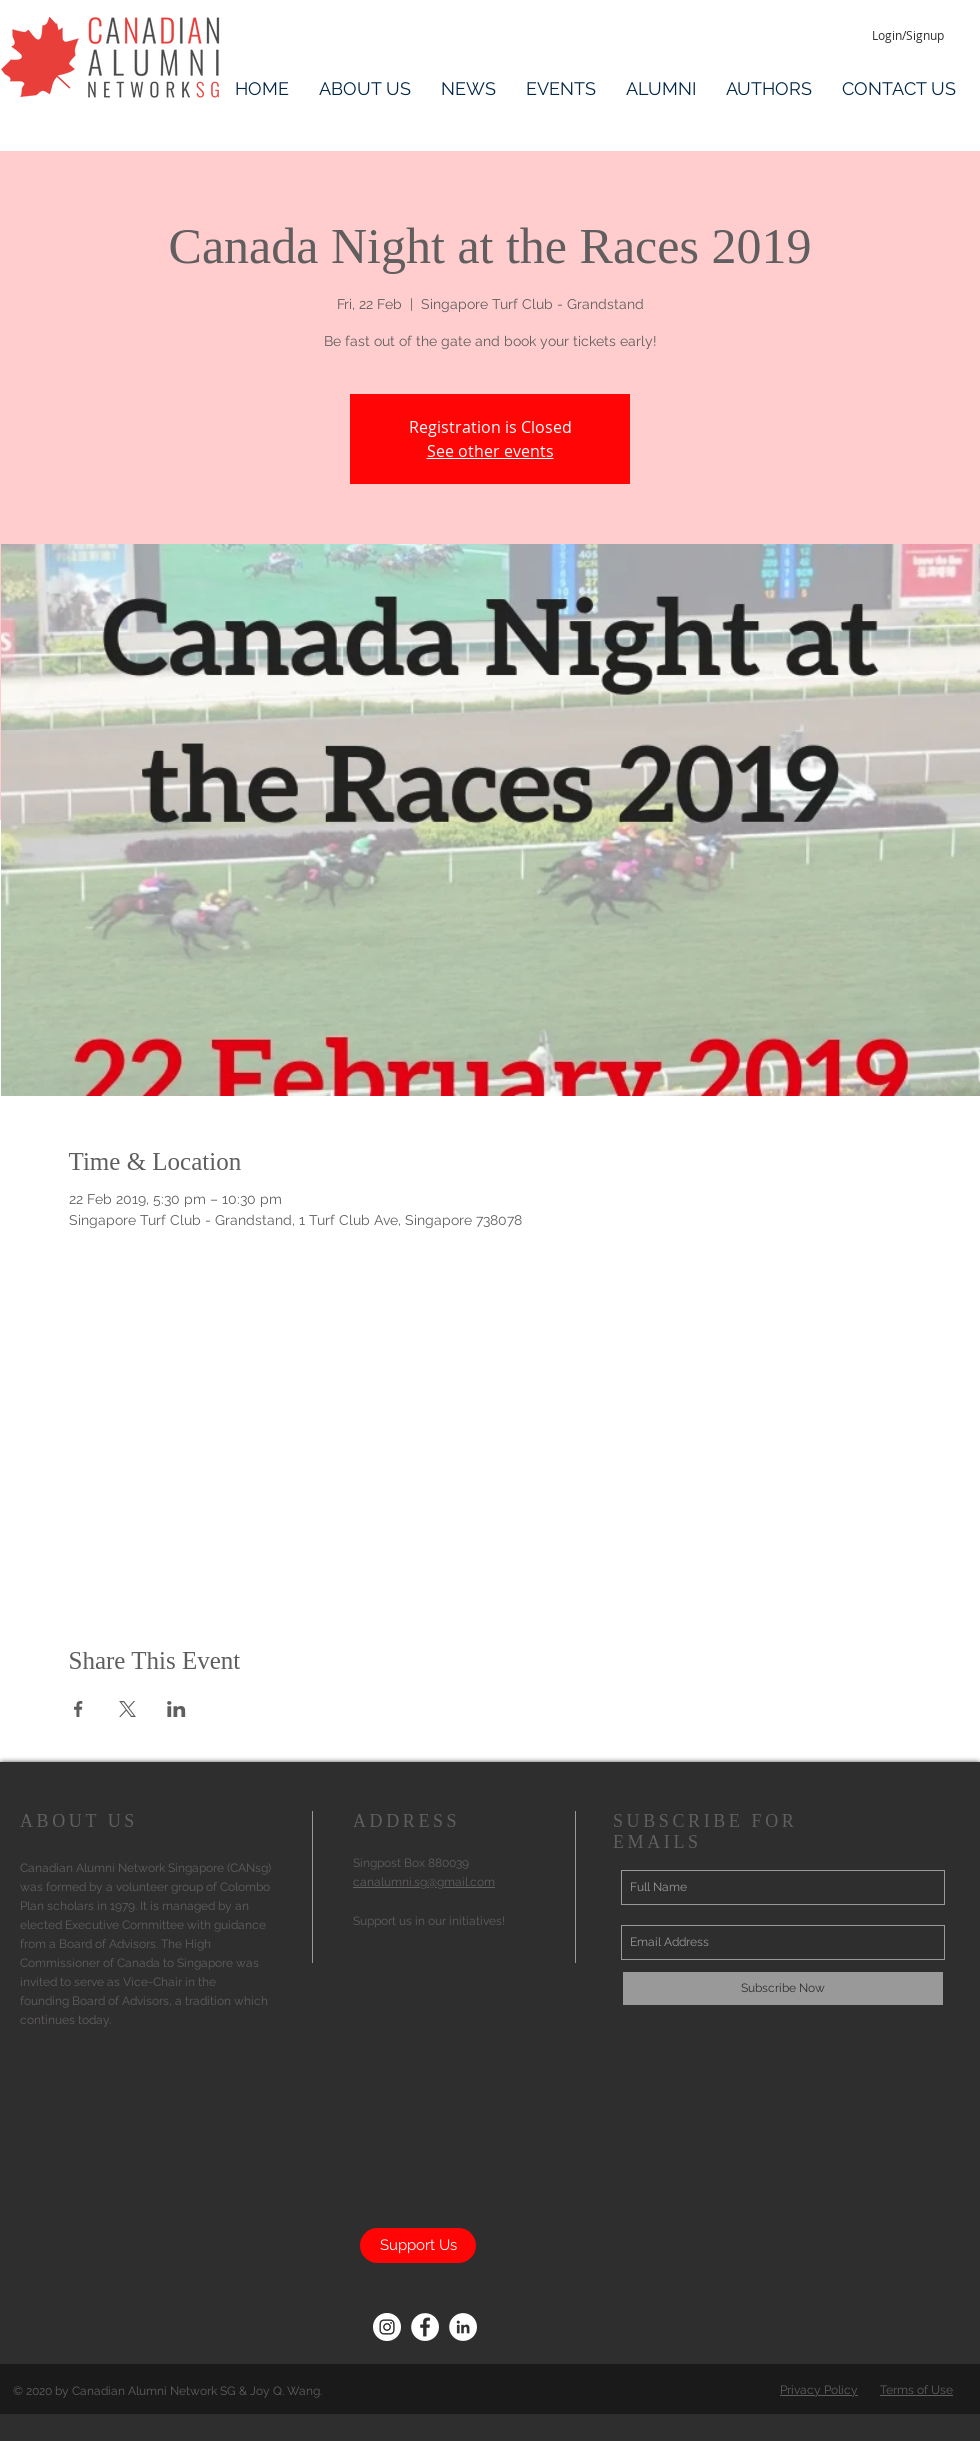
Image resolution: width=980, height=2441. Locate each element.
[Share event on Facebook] (78, 1709)
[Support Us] (418, 2245)
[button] (365, 86)
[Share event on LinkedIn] (176, 1709)
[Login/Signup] (907, 35)
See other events (490, 451)
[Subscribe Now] (783, 1988)
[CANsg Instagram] (387, 2327)
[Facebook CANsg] (425, 2327)
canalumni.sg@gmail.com (424, 1882)
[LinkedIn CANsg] (463, 2327)
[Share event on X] (127, 1709)
